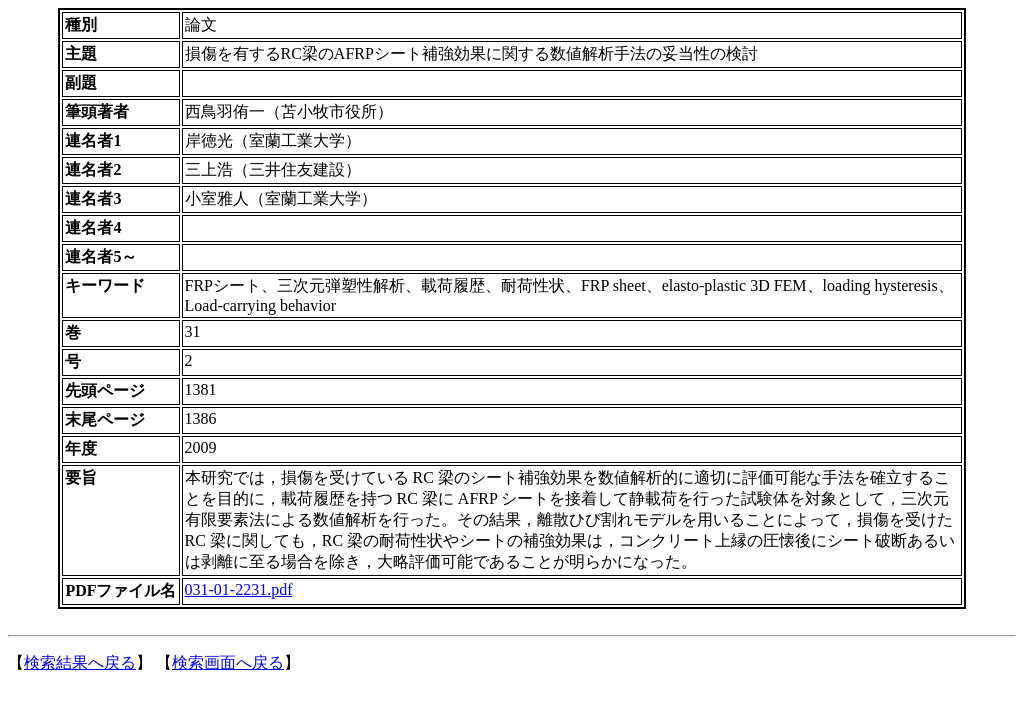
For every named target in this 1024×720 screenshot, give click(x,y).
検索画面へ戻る (228, 662)
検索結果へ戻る (80, 662)
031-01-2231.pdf (239, 589)
